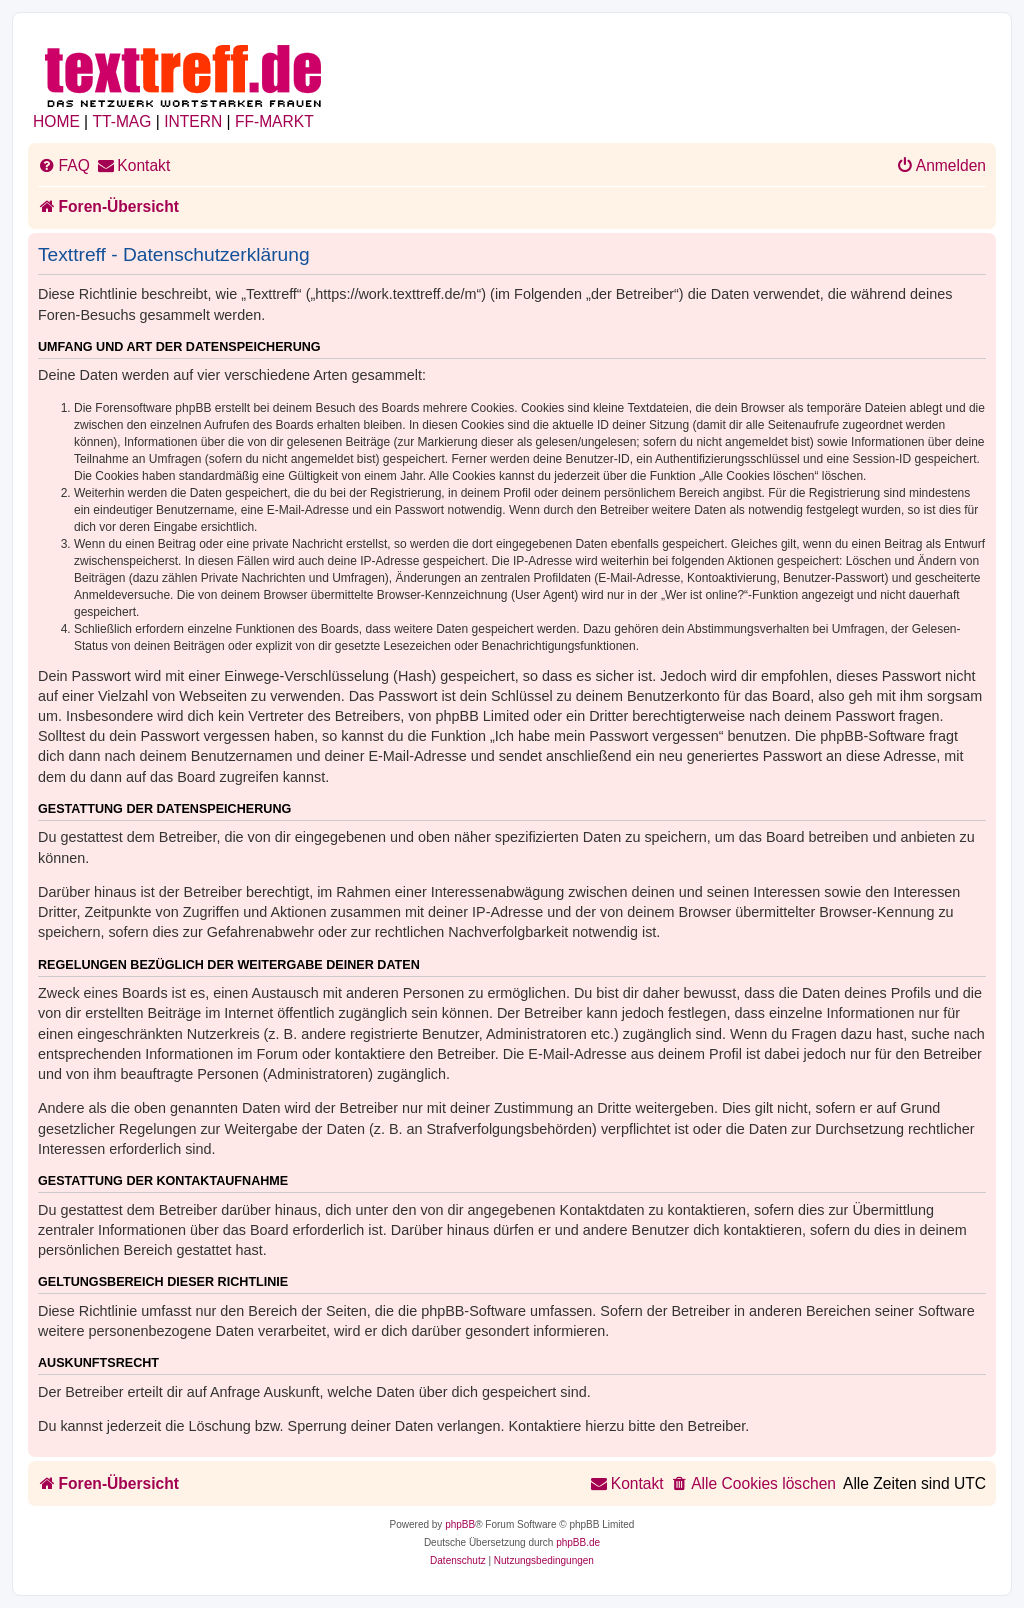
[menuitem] (64, 166)
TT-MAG (122, 121)
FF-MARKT (274, 121)
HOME (56, 121)
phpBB (460, 1524)
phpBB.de (578, 1542)
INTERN (193, 121)
